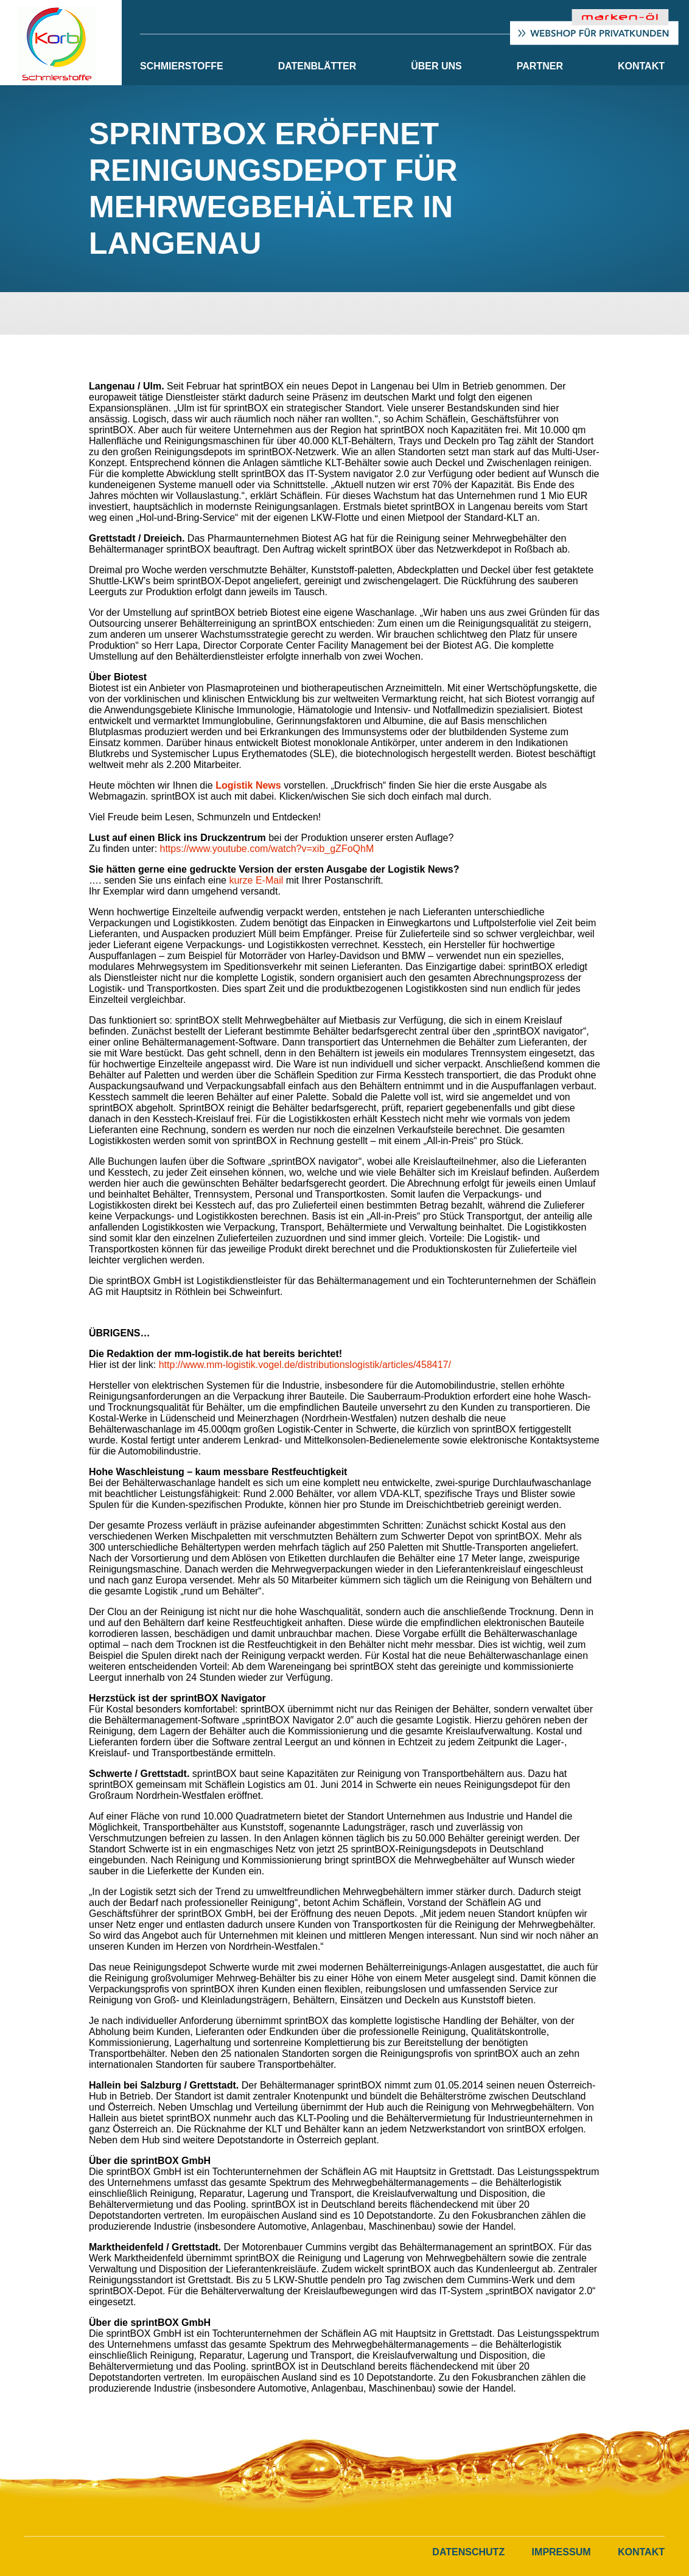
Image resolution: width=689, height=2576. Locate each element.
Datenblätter (317, 66)
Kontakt (641, 66)
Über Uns (436, 66)
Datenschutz (468, 2552)
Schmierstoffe (181, 66)
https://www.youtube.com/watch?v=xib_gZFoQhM (267, 848)
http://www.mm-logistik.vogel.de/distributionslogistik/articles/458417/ (305, 1365)
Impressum (561, 2552)
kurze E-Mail (256, 880)
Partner (540, 66)
